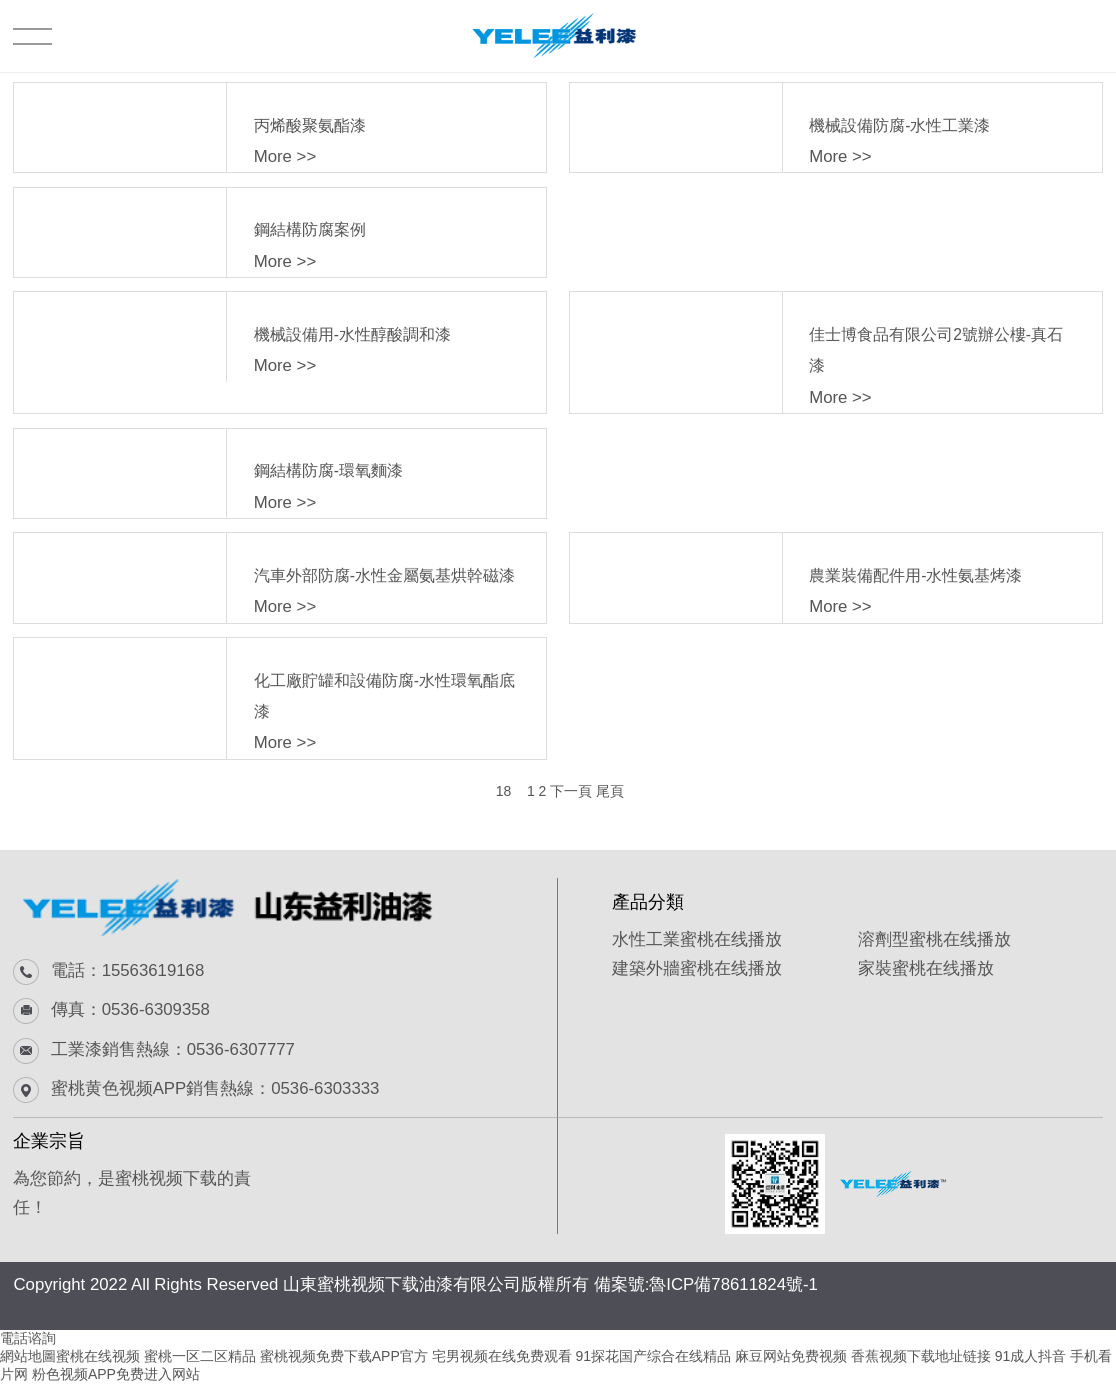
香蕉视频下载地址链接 (921, 1356)
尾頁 (610, 791)
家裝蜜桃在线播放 (926, 968)
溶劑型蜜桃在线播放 (934, 939)
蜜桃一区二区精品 (200, 1356)
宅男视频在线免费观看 (502, 1356)
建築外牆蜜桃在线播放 (697, 968)
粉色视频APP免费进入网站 (116, 1374)
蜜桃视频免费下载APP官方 (344, 1356)
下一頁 (571, 791)
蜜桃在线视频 (98, 1356)
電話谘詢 (28, 1338)
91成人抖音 (1031, 1356)
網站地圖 (28, 1356)
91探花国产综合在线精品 (654, 1356)
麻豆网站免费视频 (791, 1356)
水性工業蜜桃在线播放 (697, 939)
